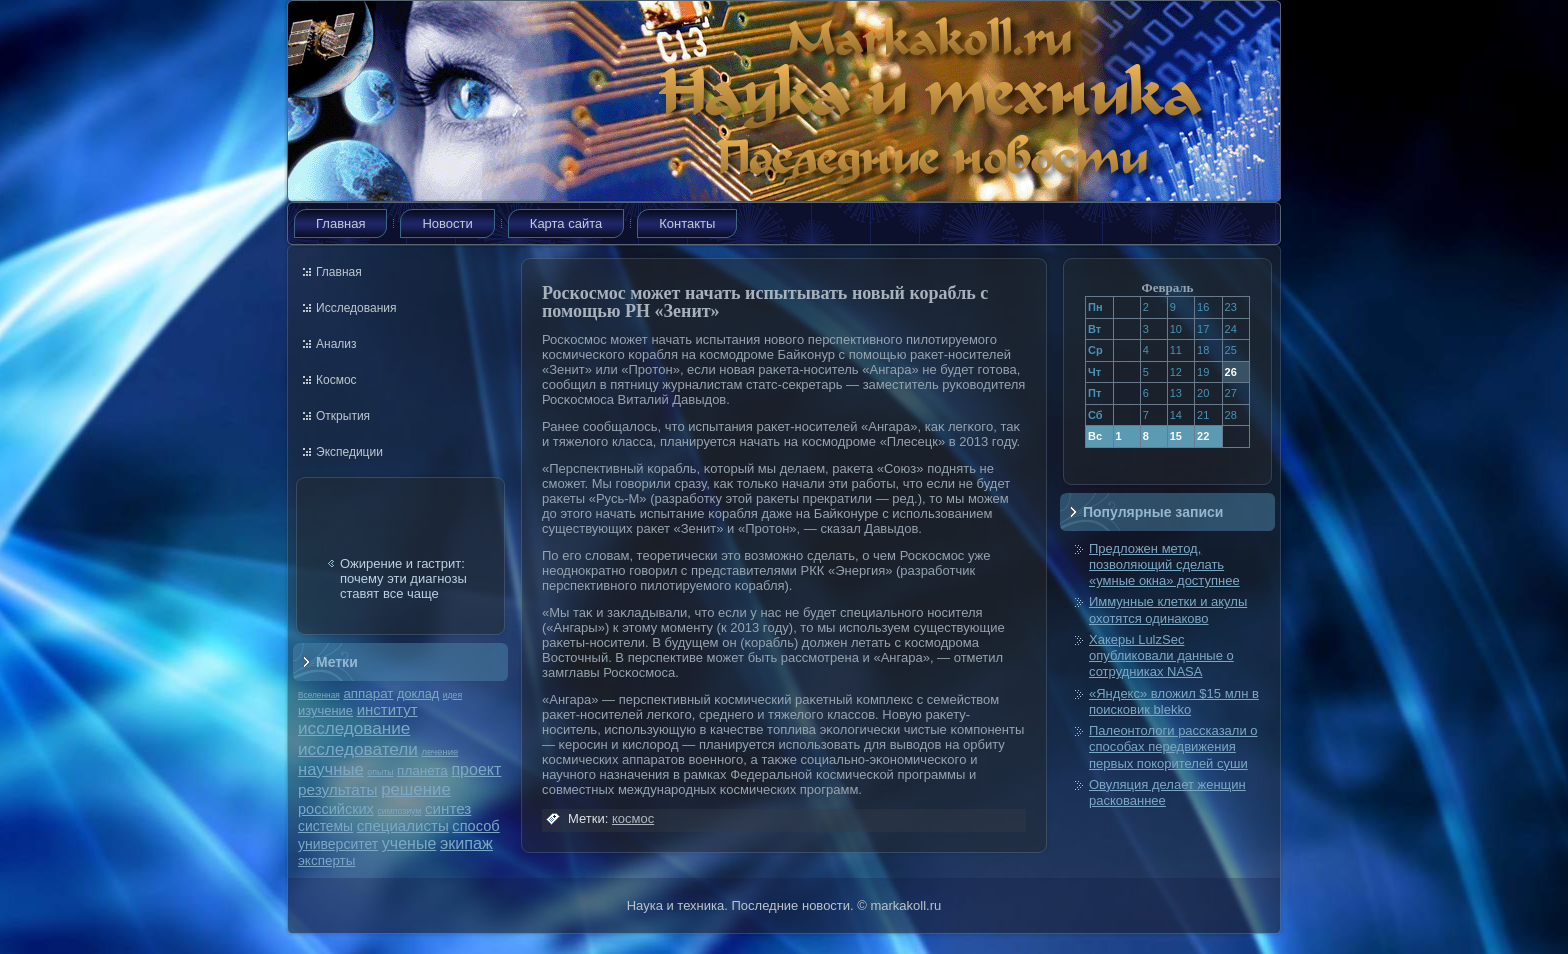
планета (422, 770)
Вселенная (319, 695)
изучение (325, 710)
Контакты (687, 223)
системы (325, 826)
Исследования (356, 308)
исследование (354, 728)
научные (331, 769)
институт (387, 709)
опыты (380, 772)
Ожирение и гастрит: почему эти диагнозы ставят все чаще (403, 578)
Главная (340, 223)
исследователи (358, 749)
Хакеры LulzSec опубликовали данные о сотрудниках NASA (1161, 656)
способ (475, 826)
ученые (409, 843)
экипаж (466, 843)
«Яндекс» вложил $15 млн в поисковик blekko (1174, 701)
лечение (440, 751)
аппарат (368, 693)
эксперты (326, 860)
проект (476, 769)
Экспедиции (349, 452)
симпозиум (399, 811)
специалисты (403, 825)
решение (416, 789)
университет (338, 844)
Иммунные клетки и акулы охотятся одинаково (1168, 609)
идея (452, 695)
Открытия (343, 416)
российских (336, 809)
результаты (338, 789)
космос (633, 818)
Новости (447, 223)
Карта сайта (566, 223)
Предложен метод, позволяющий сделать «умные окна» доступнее (1164, 565)
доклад (418, 693)
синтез (448, 808)
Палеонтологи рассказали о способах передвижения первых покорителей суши (1173, 747)
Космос (336, 380)
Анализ (336, 344)
